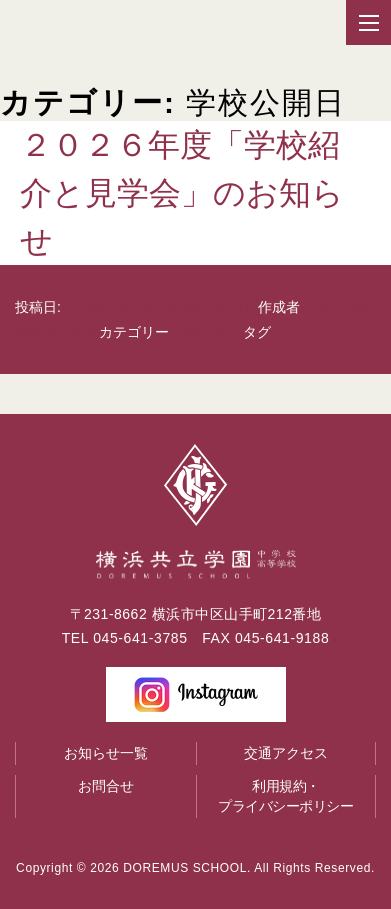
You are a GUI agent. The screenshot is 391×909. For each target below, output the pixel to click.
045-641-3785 (140, 638)
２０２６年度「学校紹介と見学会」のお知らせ (182, 193)
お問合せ (106, 786)
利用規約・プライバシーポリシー (285, 796)
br (281, 332)
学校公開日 (208, 332)
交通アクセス (286, 753)
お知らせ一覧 (106, 753)
